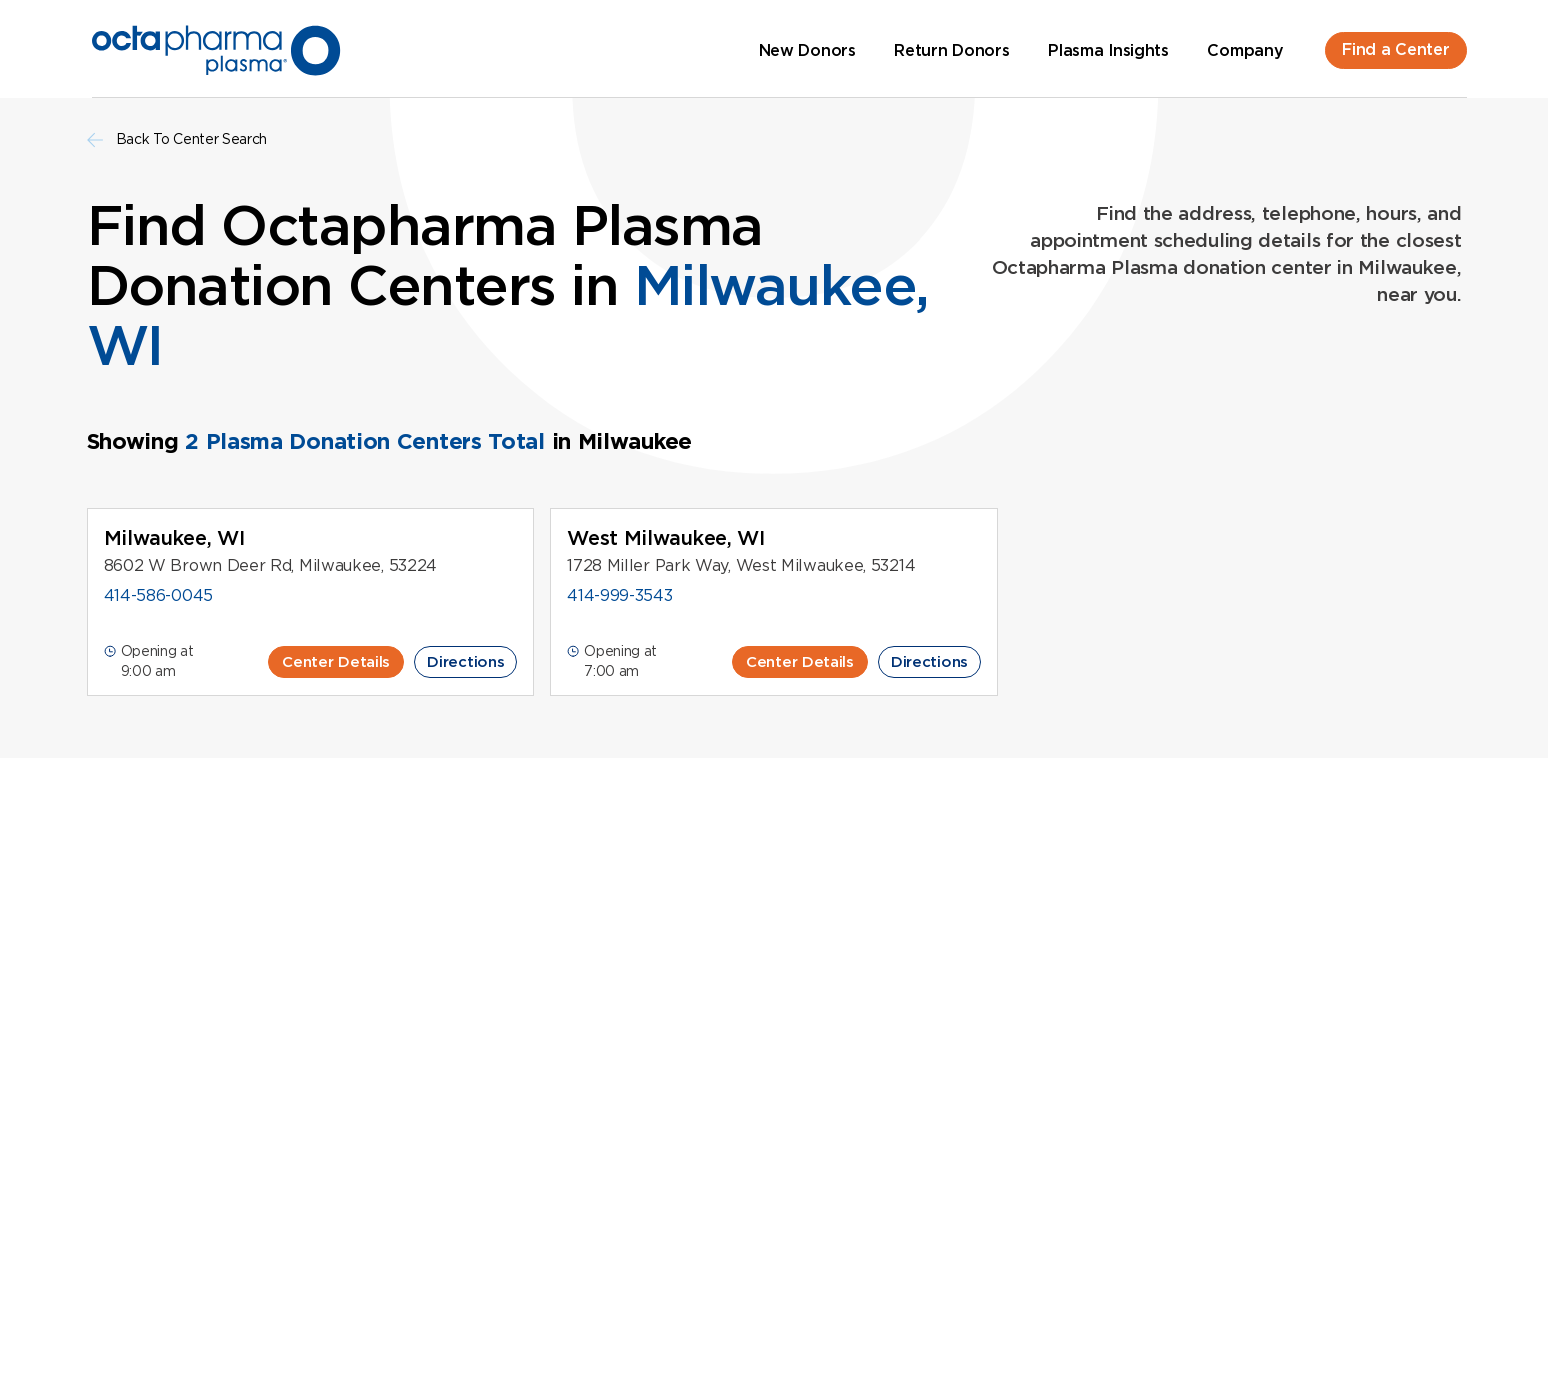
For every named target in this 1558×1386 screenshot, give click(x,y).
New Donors (807, 50)
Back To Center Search (177, 139)
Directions (465, 662)
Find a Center (1395, 49)
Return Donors (951, 50)
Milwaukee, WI (174, 538)
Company (1245, 50)
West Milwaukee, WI (666, 538)
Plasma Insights (1108, 50)
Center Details (336, 662)
